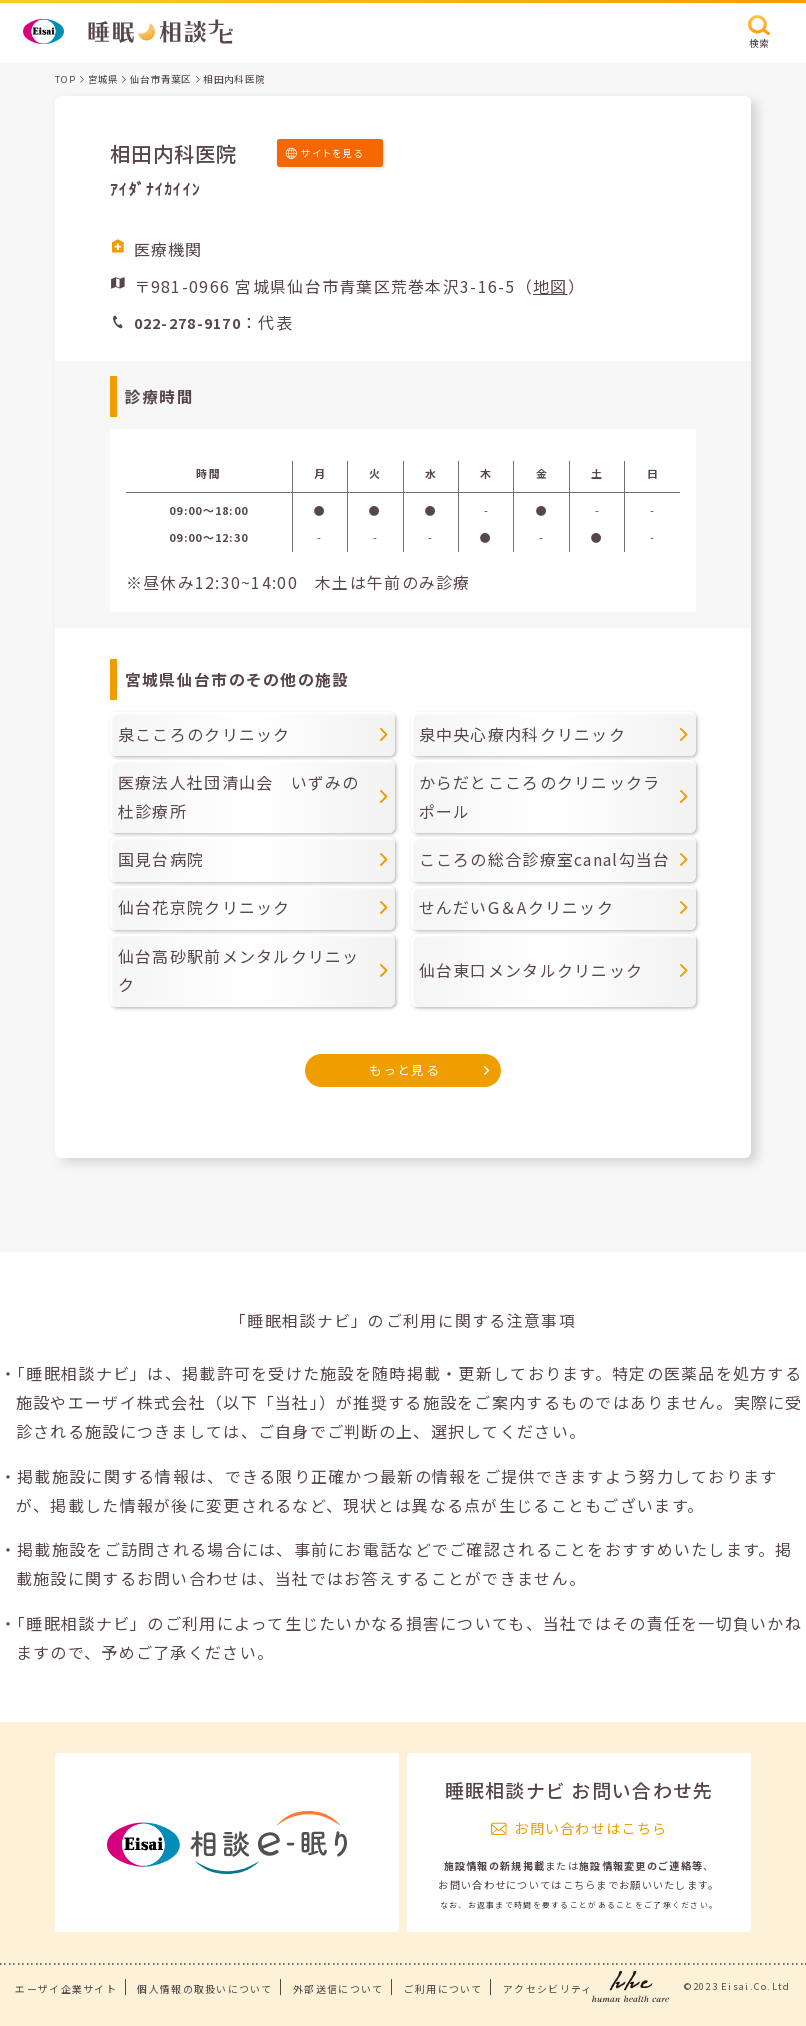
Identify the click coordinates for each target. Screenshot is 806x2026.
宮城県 (103, 79)
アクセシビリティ (547, 1989)
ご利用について (443, 1989)
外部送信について (338, 1989)
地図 (550, 286)
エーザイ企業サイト (66, 1989)
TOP (65, 79)
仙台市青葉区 (161, 79)
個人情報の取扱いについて (204, 1989)
